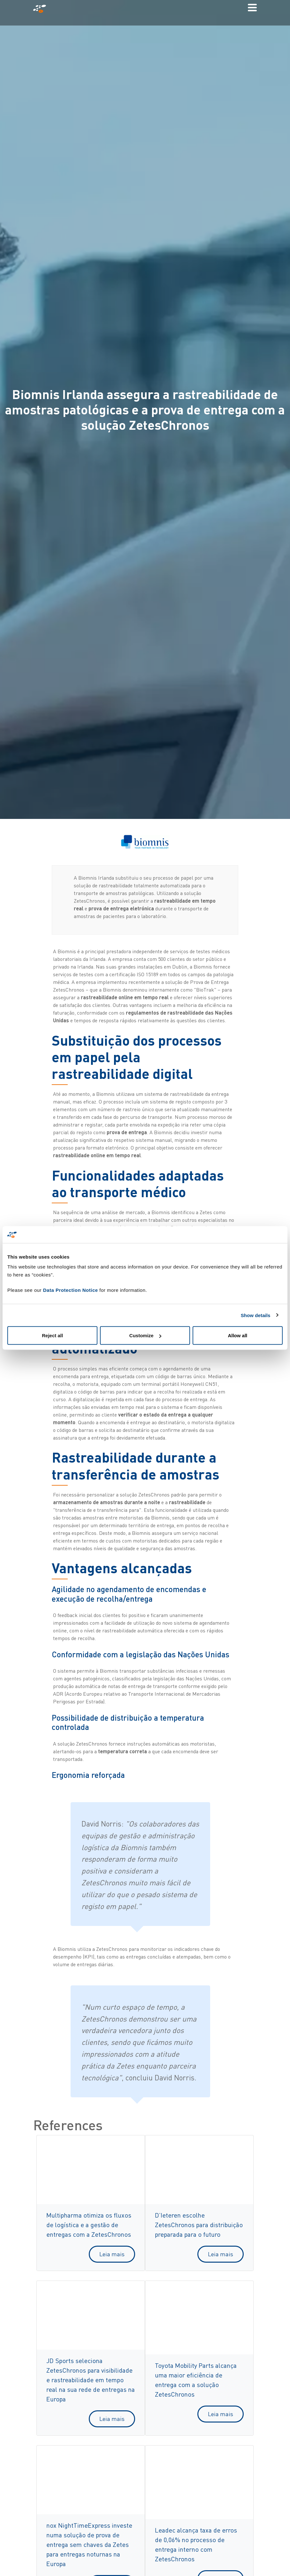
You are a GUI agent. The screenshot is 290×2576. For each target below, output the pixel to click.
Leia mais (112, 2254)
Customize (145, 1335)
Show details (256, 1315)
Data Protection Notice (70, 1290)
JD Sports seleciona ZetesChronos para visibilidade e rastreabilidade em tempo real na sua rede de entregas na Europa (90, 2380)
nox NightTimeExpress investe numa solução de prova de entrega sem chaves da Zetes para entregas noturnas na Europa (89, 2544)
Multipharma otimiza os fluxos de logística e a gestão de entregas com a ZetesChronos (88, 2224)
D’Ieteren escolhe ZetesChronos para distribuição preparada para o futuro (199, 2224)
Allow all (237, 1335)
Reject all (52, 1335)
